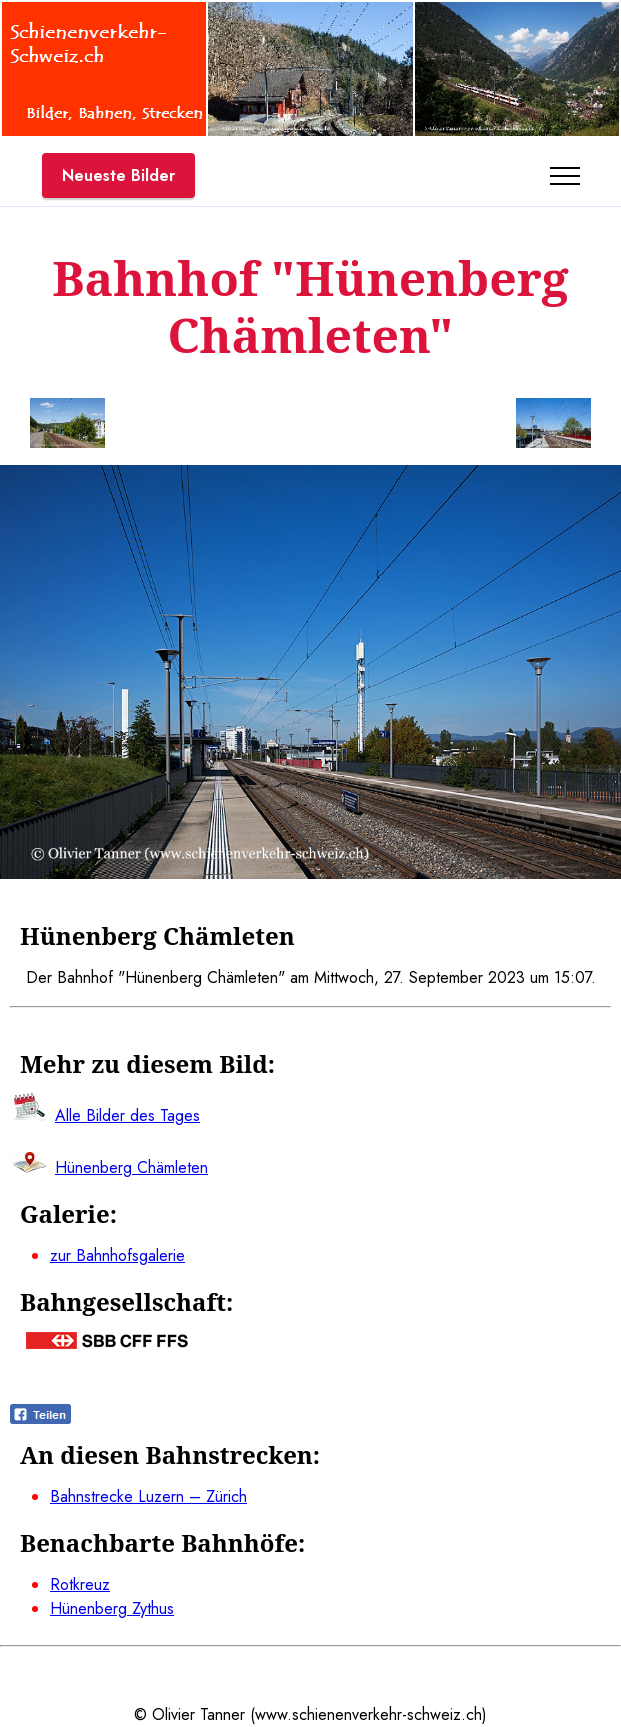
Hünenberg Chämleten (131, 1167)
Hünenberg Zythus (112, 1608)
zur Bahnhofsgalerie (117, 1255)
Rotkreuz (80, 1584)
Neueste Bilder (118, 175)
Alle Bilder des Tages (127, 1115)
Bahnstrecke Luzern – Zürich (148, 1496)
